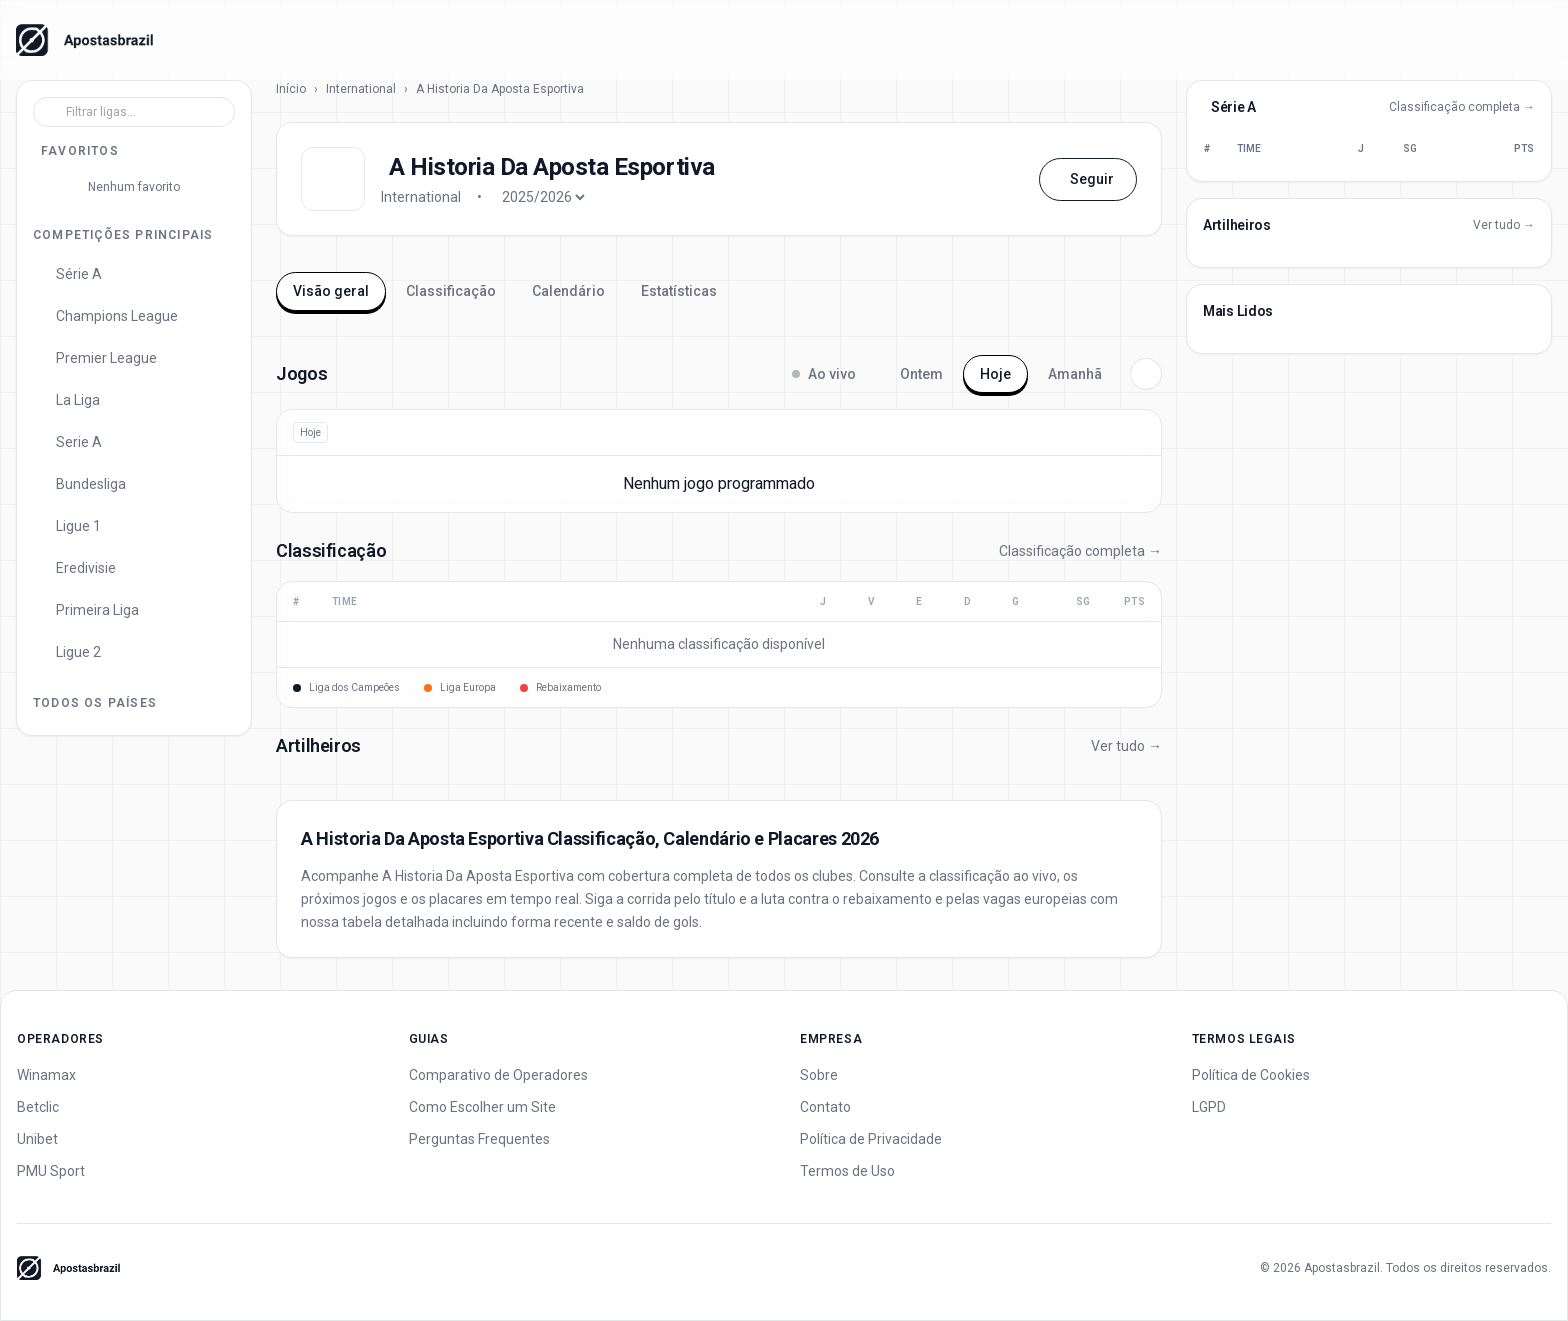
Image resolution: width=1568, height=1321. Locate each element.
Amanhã (1075, 374)
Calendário (568, 291)
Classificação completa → (1080, 551)
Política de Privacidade (871, 1139)
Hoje (995, 374)
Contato (825, 1107)
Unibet (37, 1139)
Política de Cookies (1251, 1075)
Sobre (819, 1075)
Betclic (38, 1107)
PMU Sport (51, 1171)
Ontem (921, 374)
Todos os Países (95, 703)
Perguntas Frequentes (479, 1139)
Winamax (46, 1075)
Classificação (451, 291)
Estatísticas (679, 291)
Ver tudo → (1126, 746)
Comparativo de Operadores (498, 1075)
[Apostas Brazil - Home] (84, 40)
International (361, 89)
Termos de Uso (847, 1171)
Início (291, 89)
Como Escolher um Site (482, 1107)
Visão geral (331, 291)
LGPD (1209, 1107)
